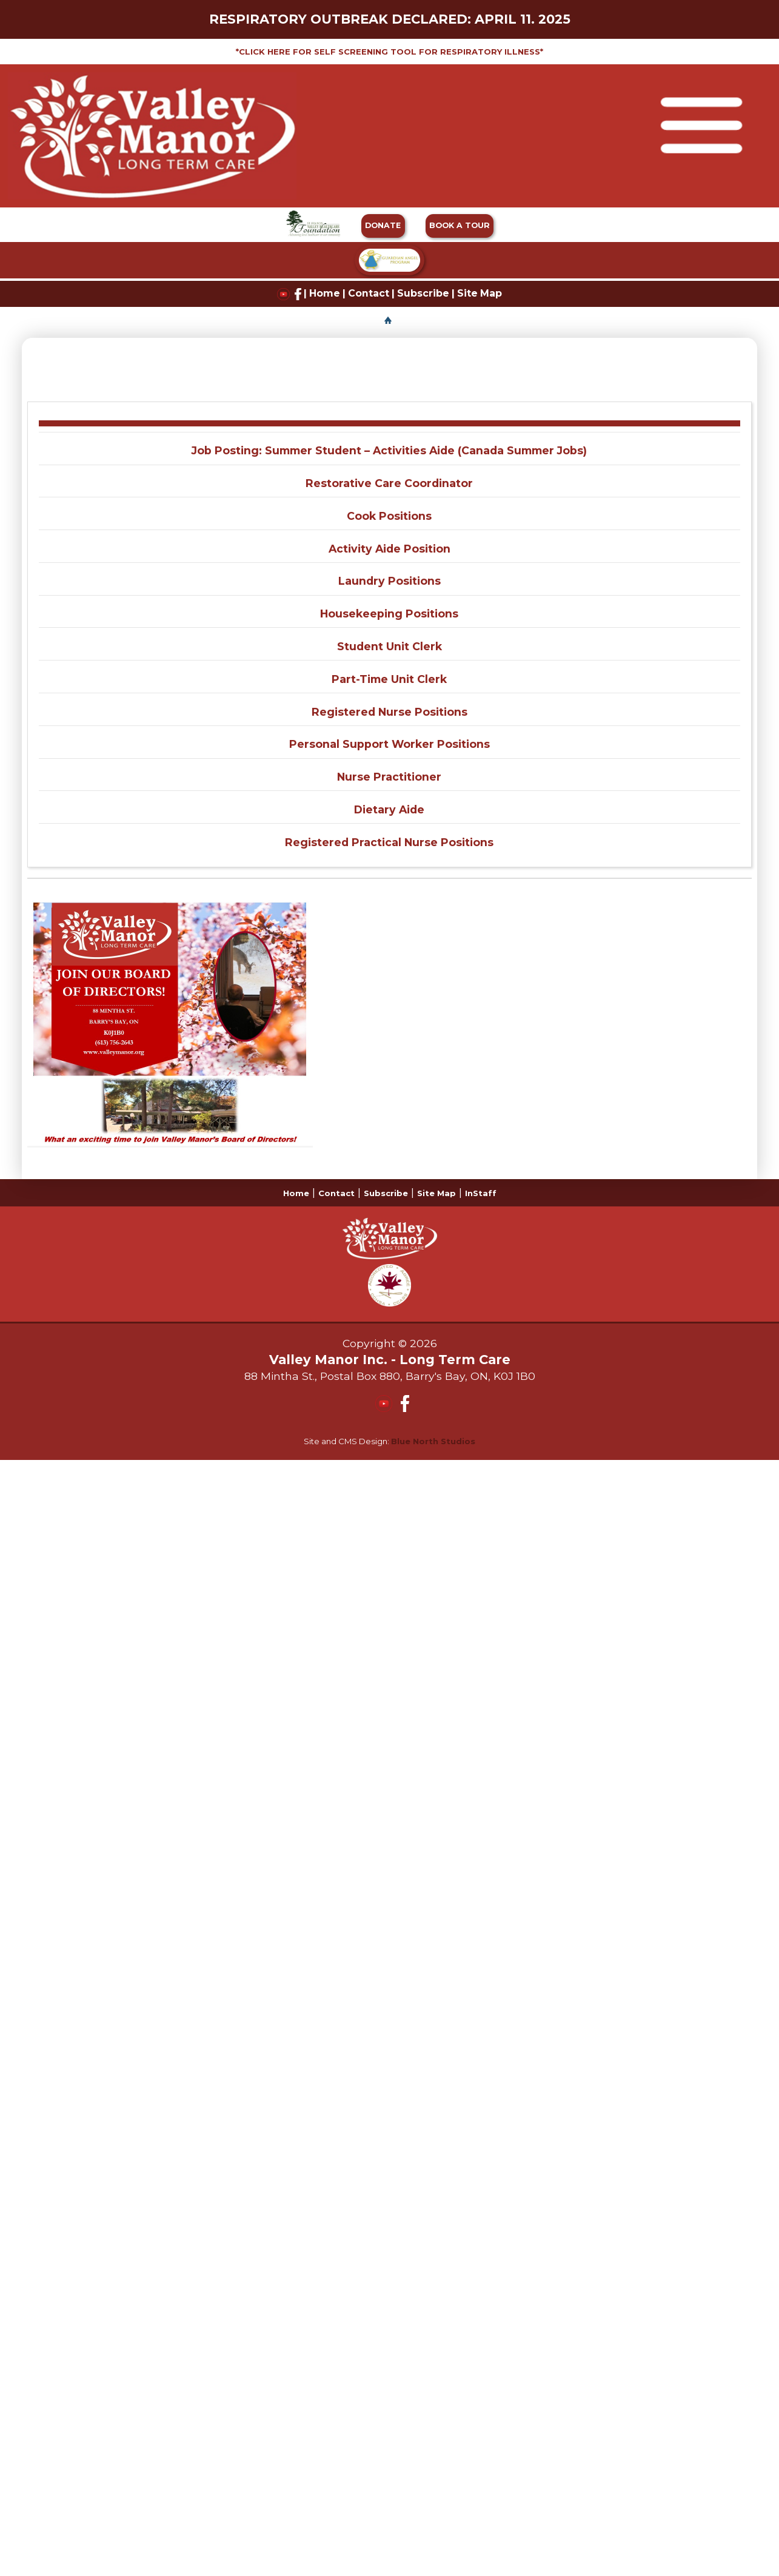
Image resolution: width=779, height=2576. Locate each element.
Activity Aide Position (389, 548)
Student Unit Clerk (389, 646)
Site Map (479, 293)
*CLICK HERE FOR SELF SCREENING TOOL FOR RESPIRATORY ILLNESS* (389, 51)
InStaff (480, 1193)
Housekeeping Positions (389, 613)
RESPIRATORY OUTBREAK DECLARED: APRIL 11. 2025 (389, 19)
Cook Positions (389, 515)
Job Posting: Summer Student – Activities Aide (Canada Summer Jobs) (389, 450)
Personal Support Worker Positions (389, 744)
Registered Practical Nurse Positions (389, 842)
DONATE (383, 225)
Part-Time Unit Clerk (389, 679)
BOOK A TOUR (459, 225)
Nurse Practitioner (389, 776)
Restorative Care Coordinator (389, 483)
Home (324, 293)
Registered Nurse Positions (389, 711)
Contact (368, 293)
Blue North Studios (433, 1441)
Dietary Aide (389, 809)
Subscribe (423, 293)
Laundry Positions (389, 580)
